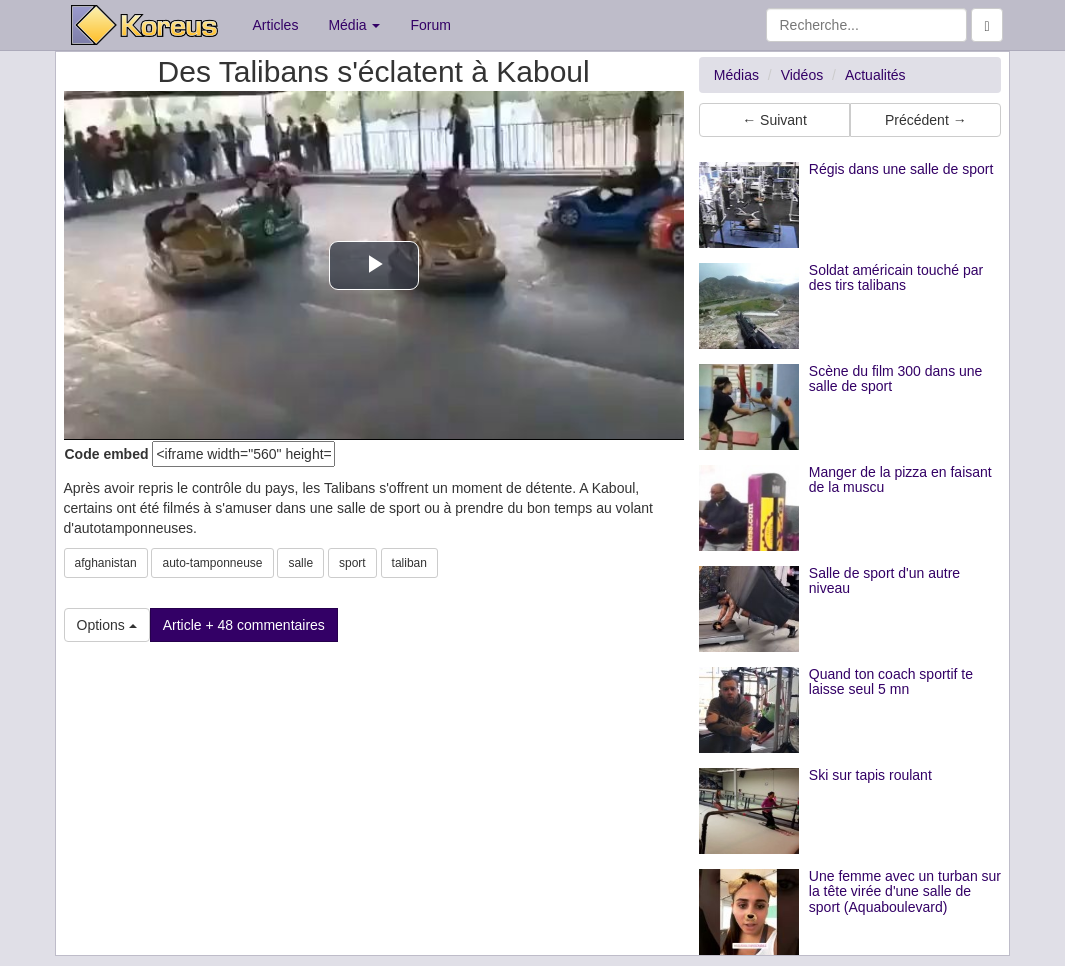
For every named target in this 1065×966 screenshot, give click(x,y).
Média (354, 25)
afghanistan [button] (106, 563)
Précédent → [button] (926, 120)
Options (107, 625)
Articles (276, 25)
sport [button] (352, 563)
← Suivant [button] (774, 120)
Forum (430, 25)
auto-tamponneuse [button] (212, 563)
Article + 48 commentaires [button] (244, 625)
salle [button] (300, 563)
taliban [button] (409, 563)
